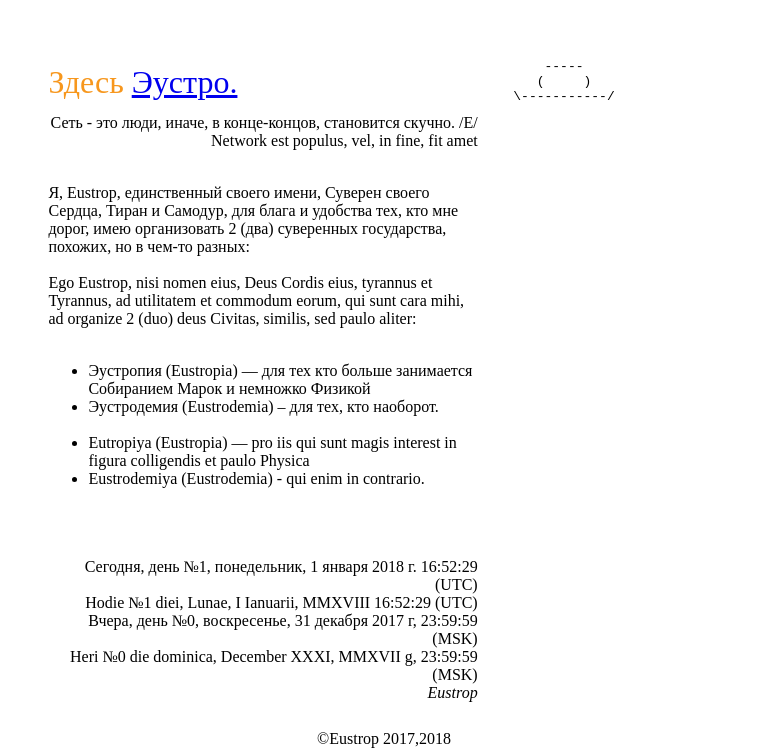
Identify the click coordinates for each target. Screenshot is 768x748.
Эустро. (185, 82)
